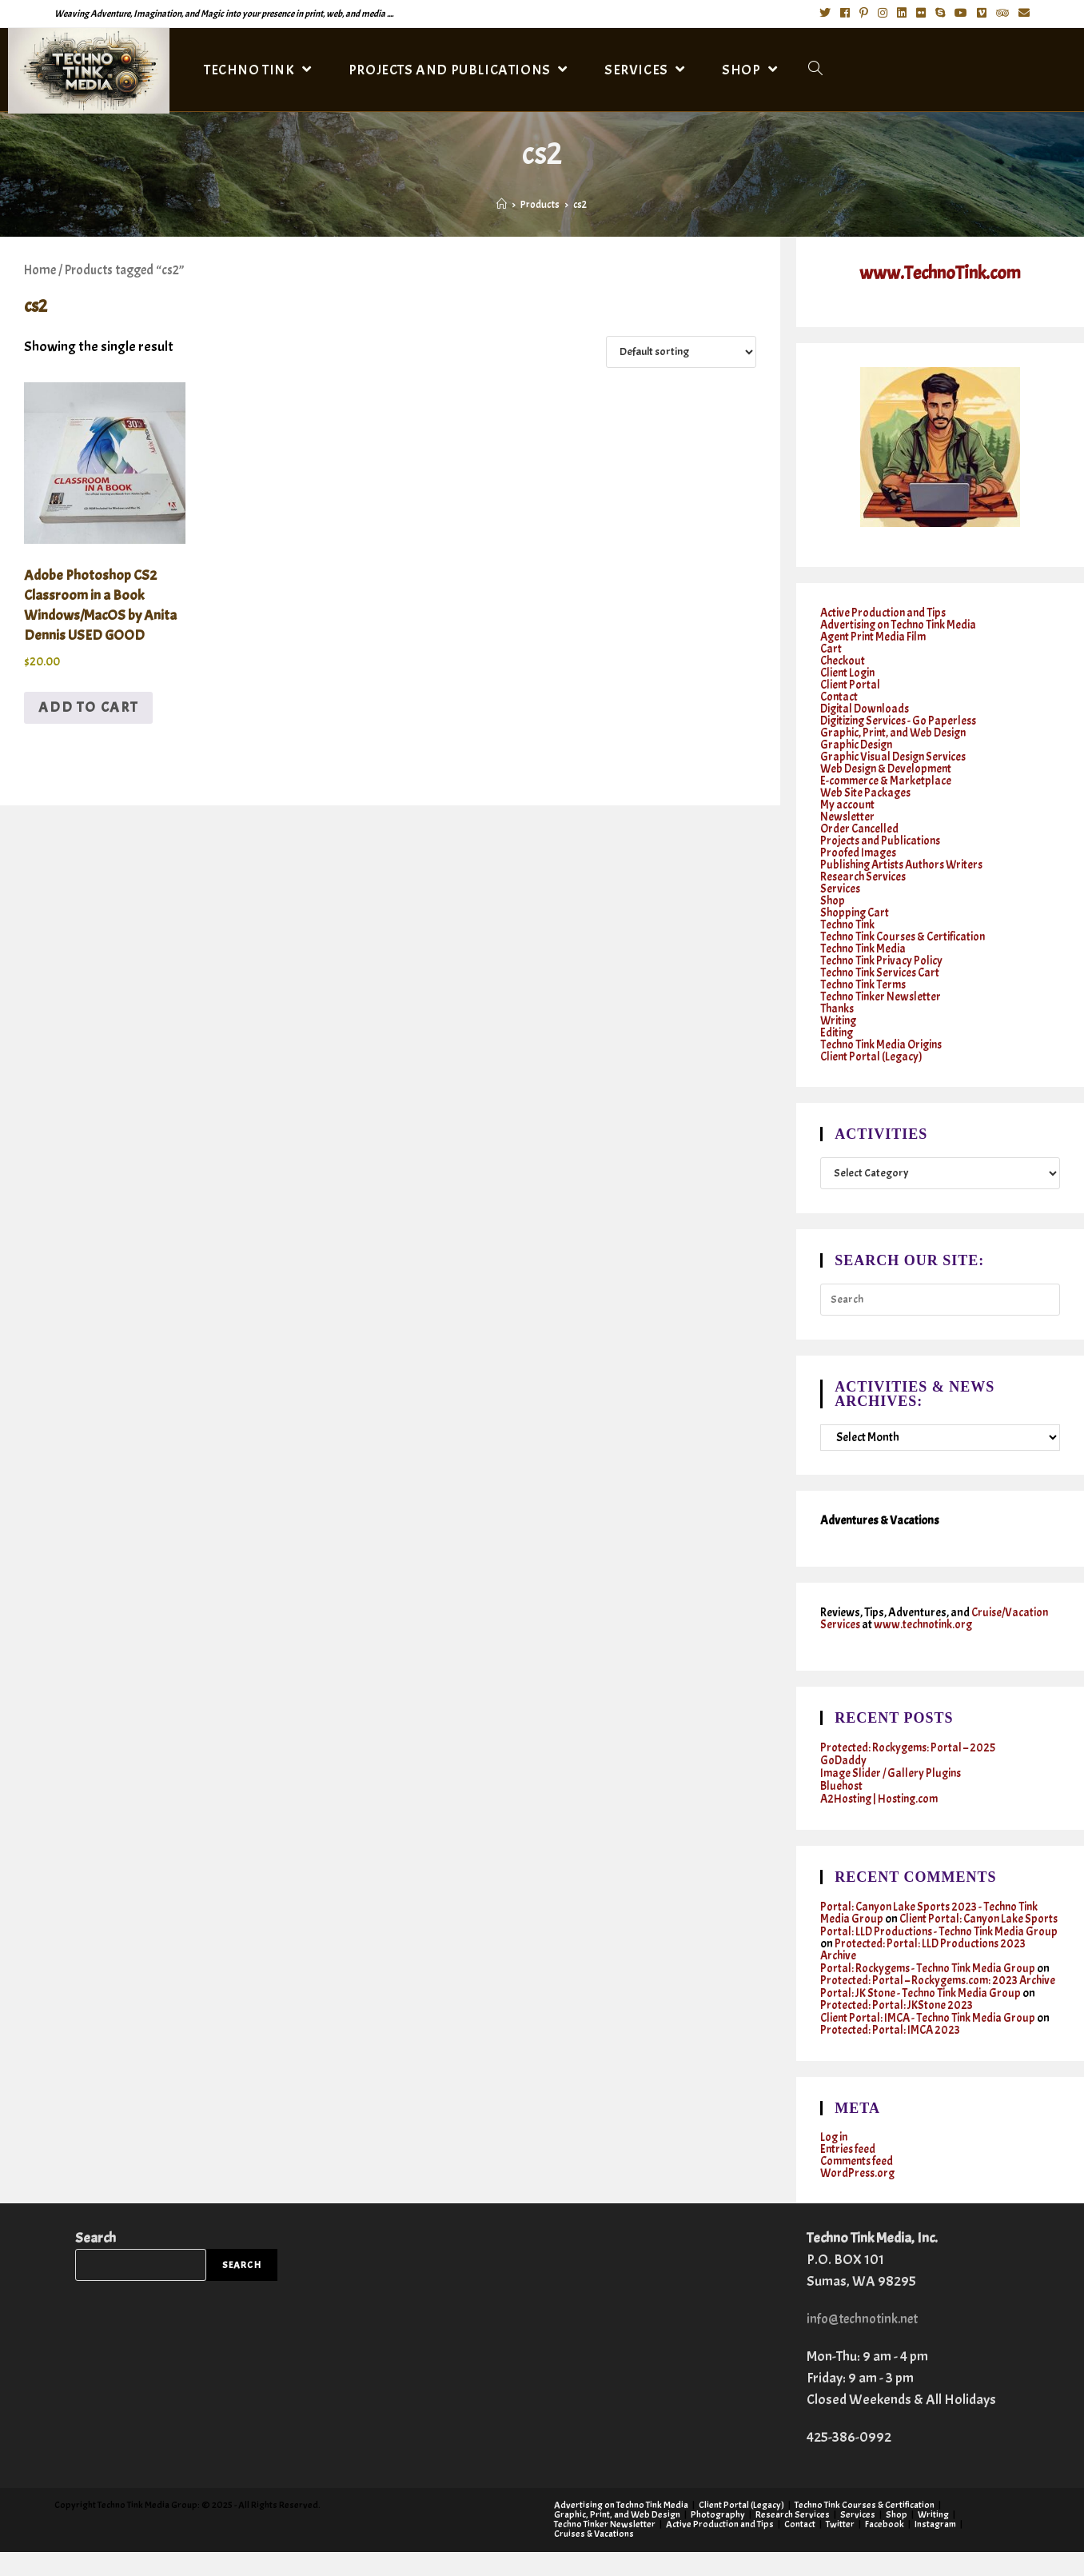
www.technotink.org (925, 1624)
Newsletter (847, 816)
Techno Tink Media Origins (883, 1044)
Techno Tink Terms (865, 984)
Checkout (843, 660)
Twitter (840, 2548)
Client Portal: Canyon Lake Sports (923, 1925)
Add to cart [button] (88, 707)
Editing (837, 1032)
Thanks (838, 1008)
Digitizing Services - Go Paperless (901, 720)
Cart (831, 648)
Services (840, 888)
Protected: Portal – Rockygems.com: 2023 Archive (920, 1998)
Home (40, 270)
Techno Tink (848, 924)
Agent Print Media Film (875, 636)
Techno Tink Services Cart (881, 972)
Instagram (935, 2548)
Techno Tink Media (864, 948)
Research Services (864, 876)
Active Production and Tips (884, 612)
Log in (834, 2161)
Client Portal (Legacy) (872, 1056)
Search (95, 2262)
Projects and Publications (881, 840)
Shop (833, 900)
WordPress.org (859, 2197)
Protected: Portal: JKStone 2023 (897, 2029)
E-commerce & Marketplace (886, 780)
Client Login (849, 672)
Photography (718, 2538)
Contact (839, 696)
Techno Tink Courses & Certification (905, 936)
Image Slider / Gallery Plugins (893, 1773)
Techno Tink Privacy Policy (882, 960)
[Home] (501, 204)
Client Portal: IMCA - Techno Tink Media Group (930, 2042)
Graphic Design (858, 744)
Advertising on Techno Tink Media (901, 624)
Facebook (884, 2548)
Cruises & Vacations (594, 2557)
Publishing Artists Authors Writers (906, 864)
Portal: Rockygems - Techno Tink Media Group (930, 1980)
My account (847, 804)
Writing (839, 1020)
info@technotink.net (866, 2343)
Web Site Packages (866, 792)
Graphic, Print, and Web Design (896, 732)
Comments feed (858, 2185)
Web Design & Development (889, 768)
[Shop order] (681, 352)
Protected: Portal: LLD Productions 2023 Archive (927, 1961)
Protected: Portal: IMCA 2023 (891, 2054)
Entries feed (848, 2173)
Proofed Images (859, 852)
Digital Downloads (866, 708)
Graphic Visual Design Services (895, 756)
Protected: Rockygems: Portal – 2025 (909, 1747)
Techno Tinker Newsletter (882, 996)
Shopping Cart (856, 912)
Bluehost (842, 1786)
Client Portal (851, 684)
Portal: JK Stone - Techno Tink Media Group (922, 2017)
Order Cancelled (860, 828)
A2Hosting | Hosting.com (882, 1799)
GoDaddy (843, 1760)
